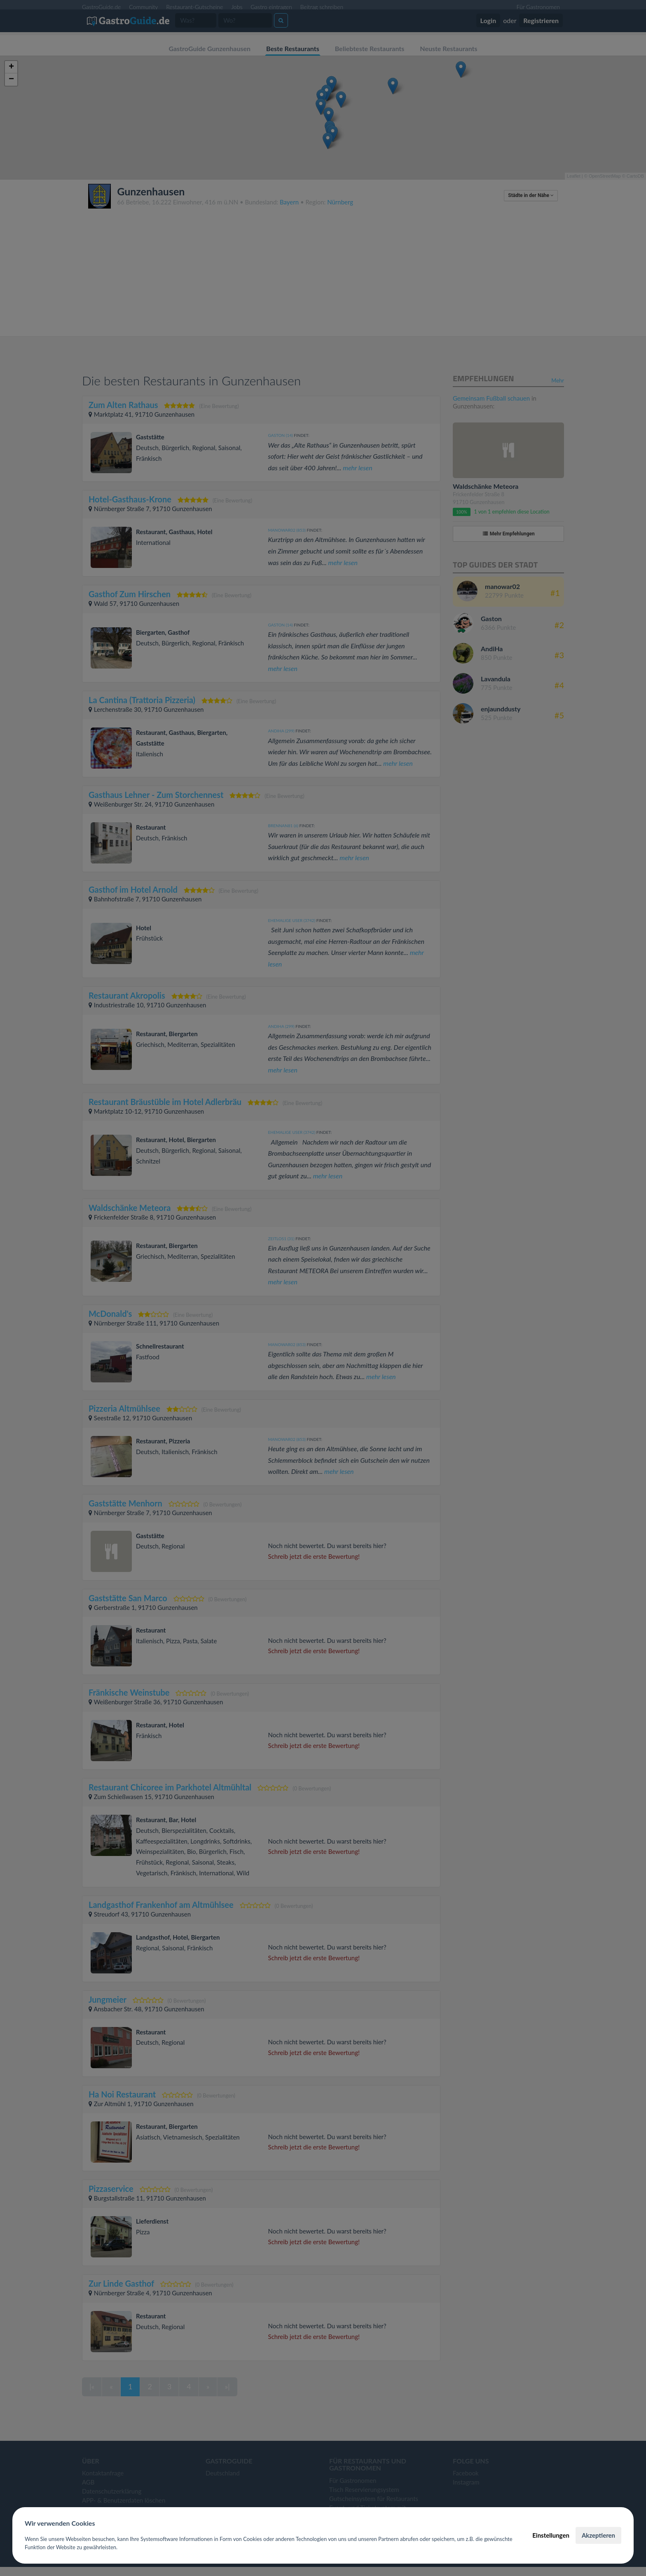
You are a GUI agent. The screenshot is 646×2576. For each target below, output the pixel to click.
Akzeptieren (598, 2535)
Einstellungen (550, 2535)
